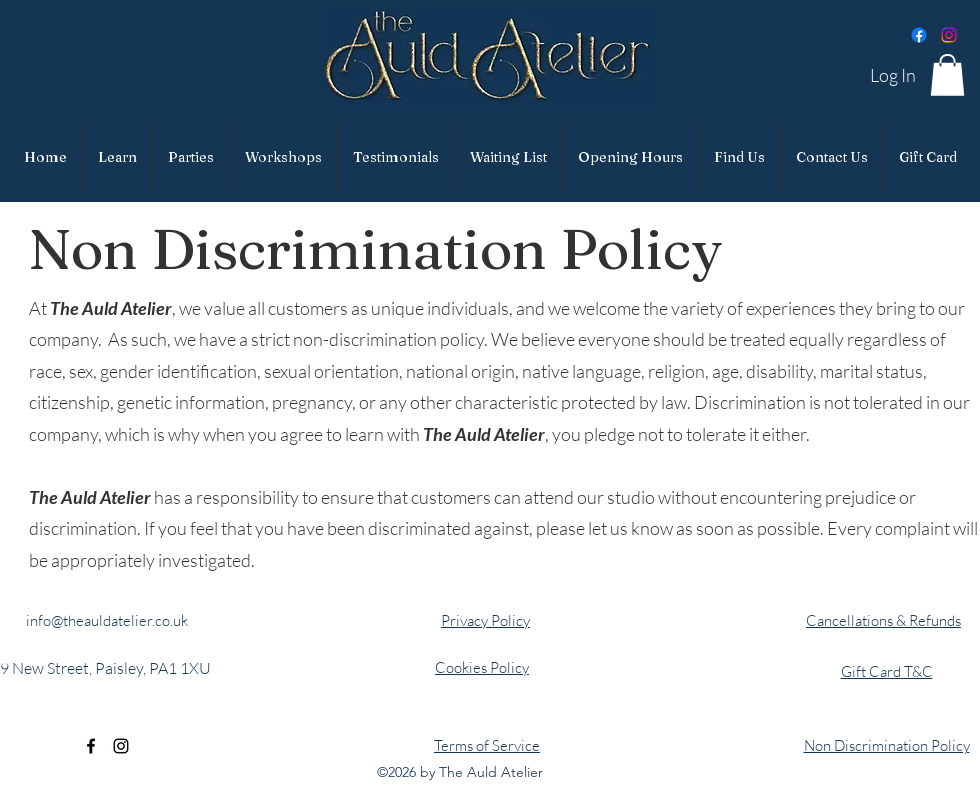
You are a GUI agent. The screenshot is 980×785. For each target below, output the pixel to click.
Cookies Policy (482, 667)
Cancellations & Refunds (883, 620)
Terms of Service (487, 745)
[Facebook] (919, 35)
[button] (947, 75)
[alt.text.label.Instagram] (121, 746)
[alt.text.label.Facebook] (91, 746)
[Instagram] (949, 35)
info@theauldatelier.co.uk (107, 620)
